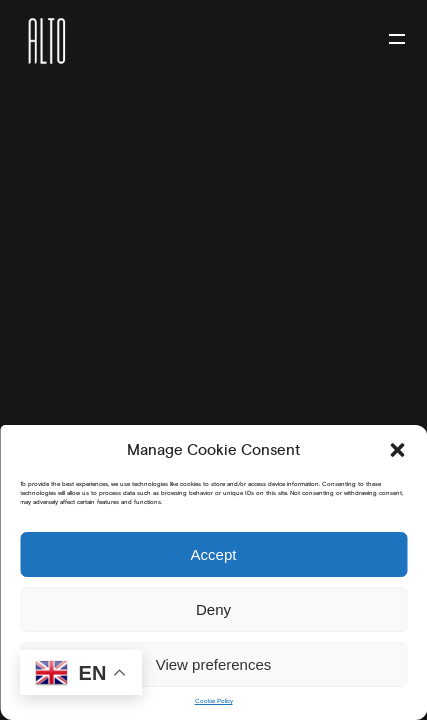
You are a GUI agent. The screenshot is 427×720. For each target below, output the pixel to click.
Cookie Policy (214, 701)
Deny (213, 609)
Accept (214, 554)
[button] (397, 450)
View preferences (214, 664)
